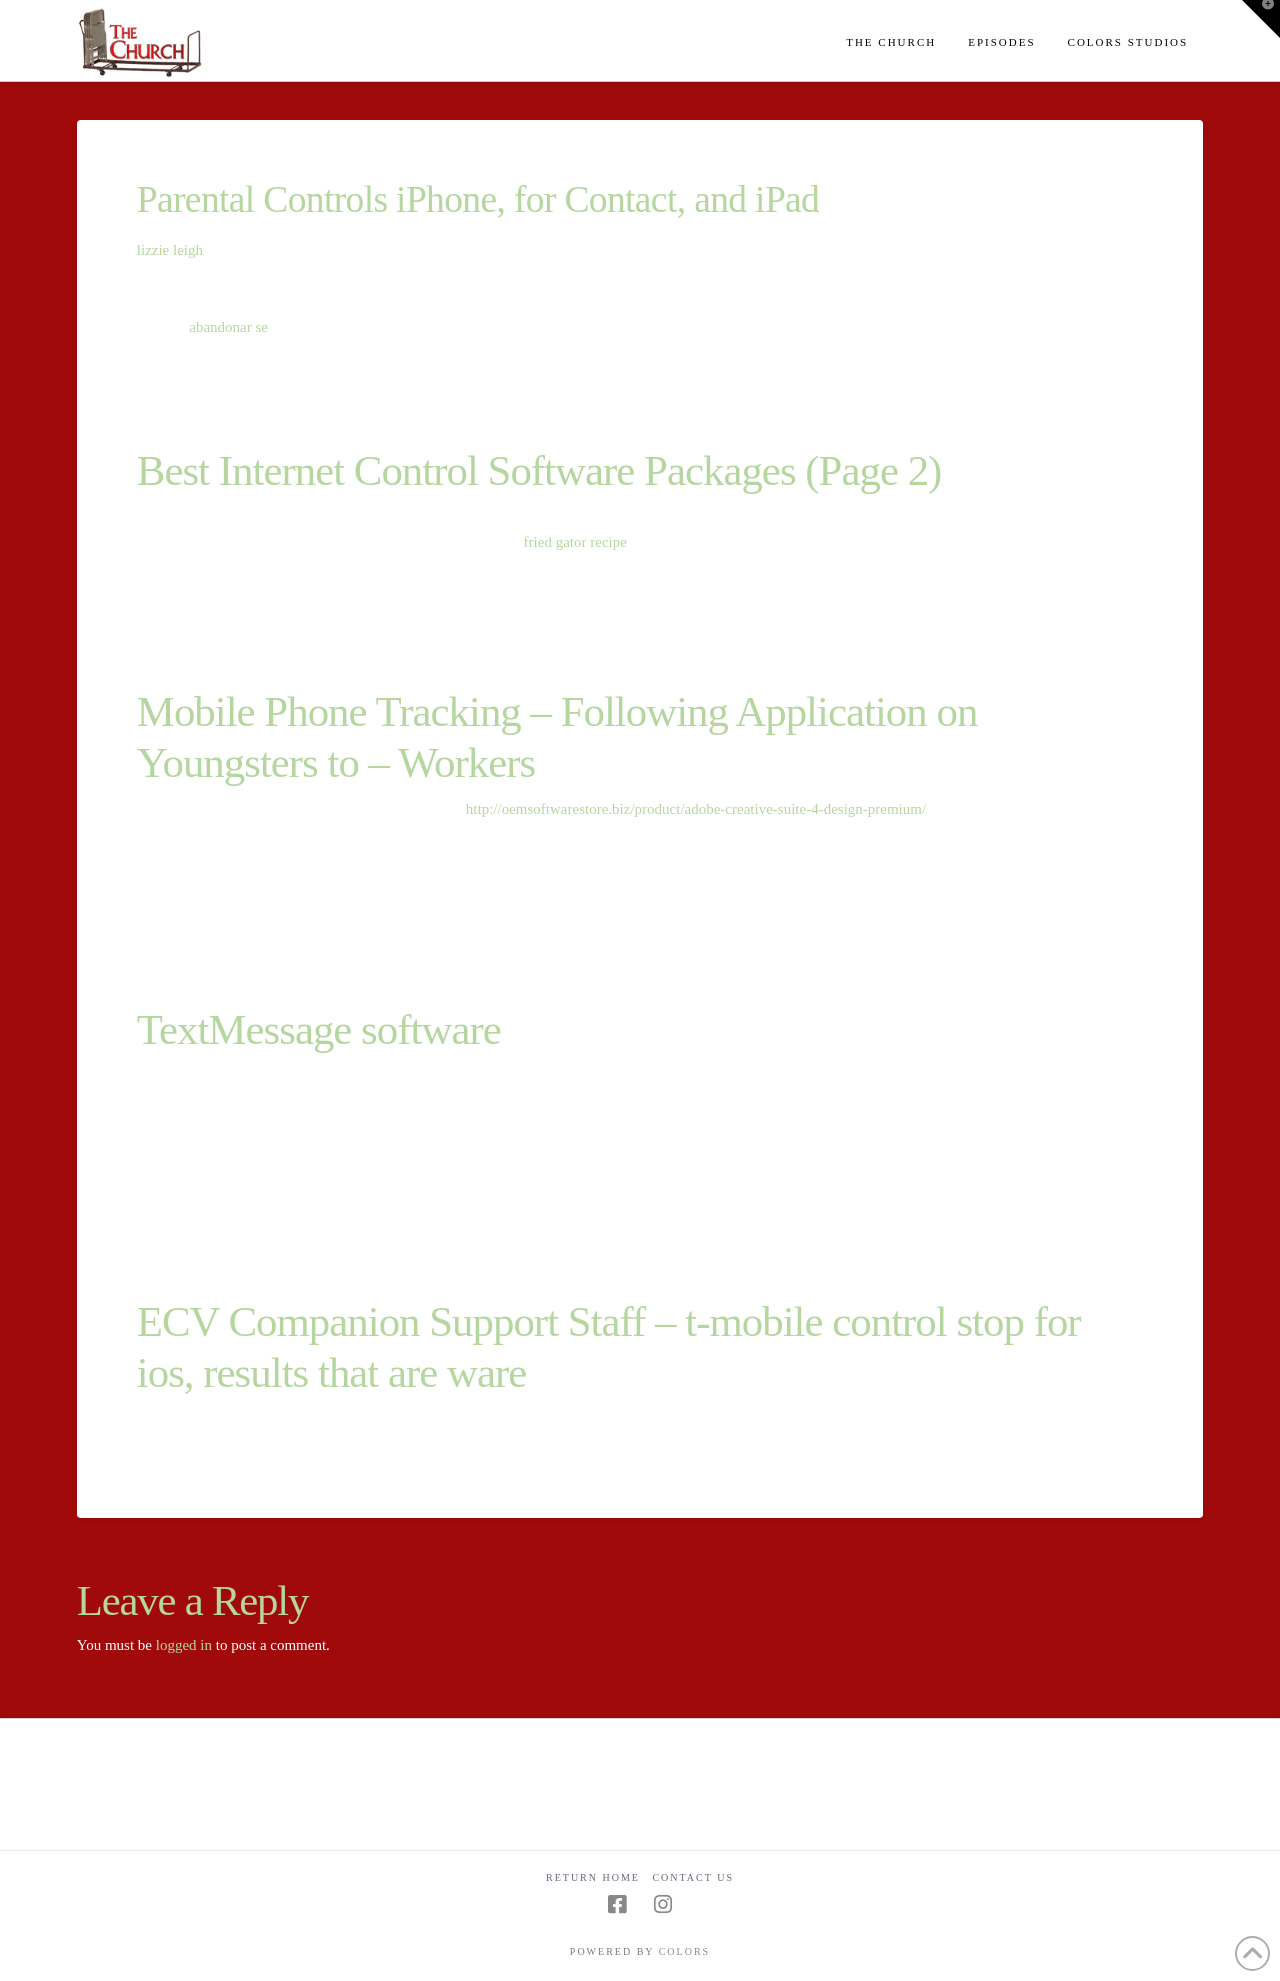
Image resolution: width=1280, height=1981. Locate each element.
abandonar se (228, 327)
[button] (1261, 19)
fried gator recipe (575, 542)
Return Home (593, 1877)
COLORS (684, 1951)
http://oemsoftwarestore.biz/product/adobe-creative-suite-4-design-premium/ (696, 809)
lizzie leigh (170, 250)
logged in (184, 1645)
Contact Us (693, 1877)
